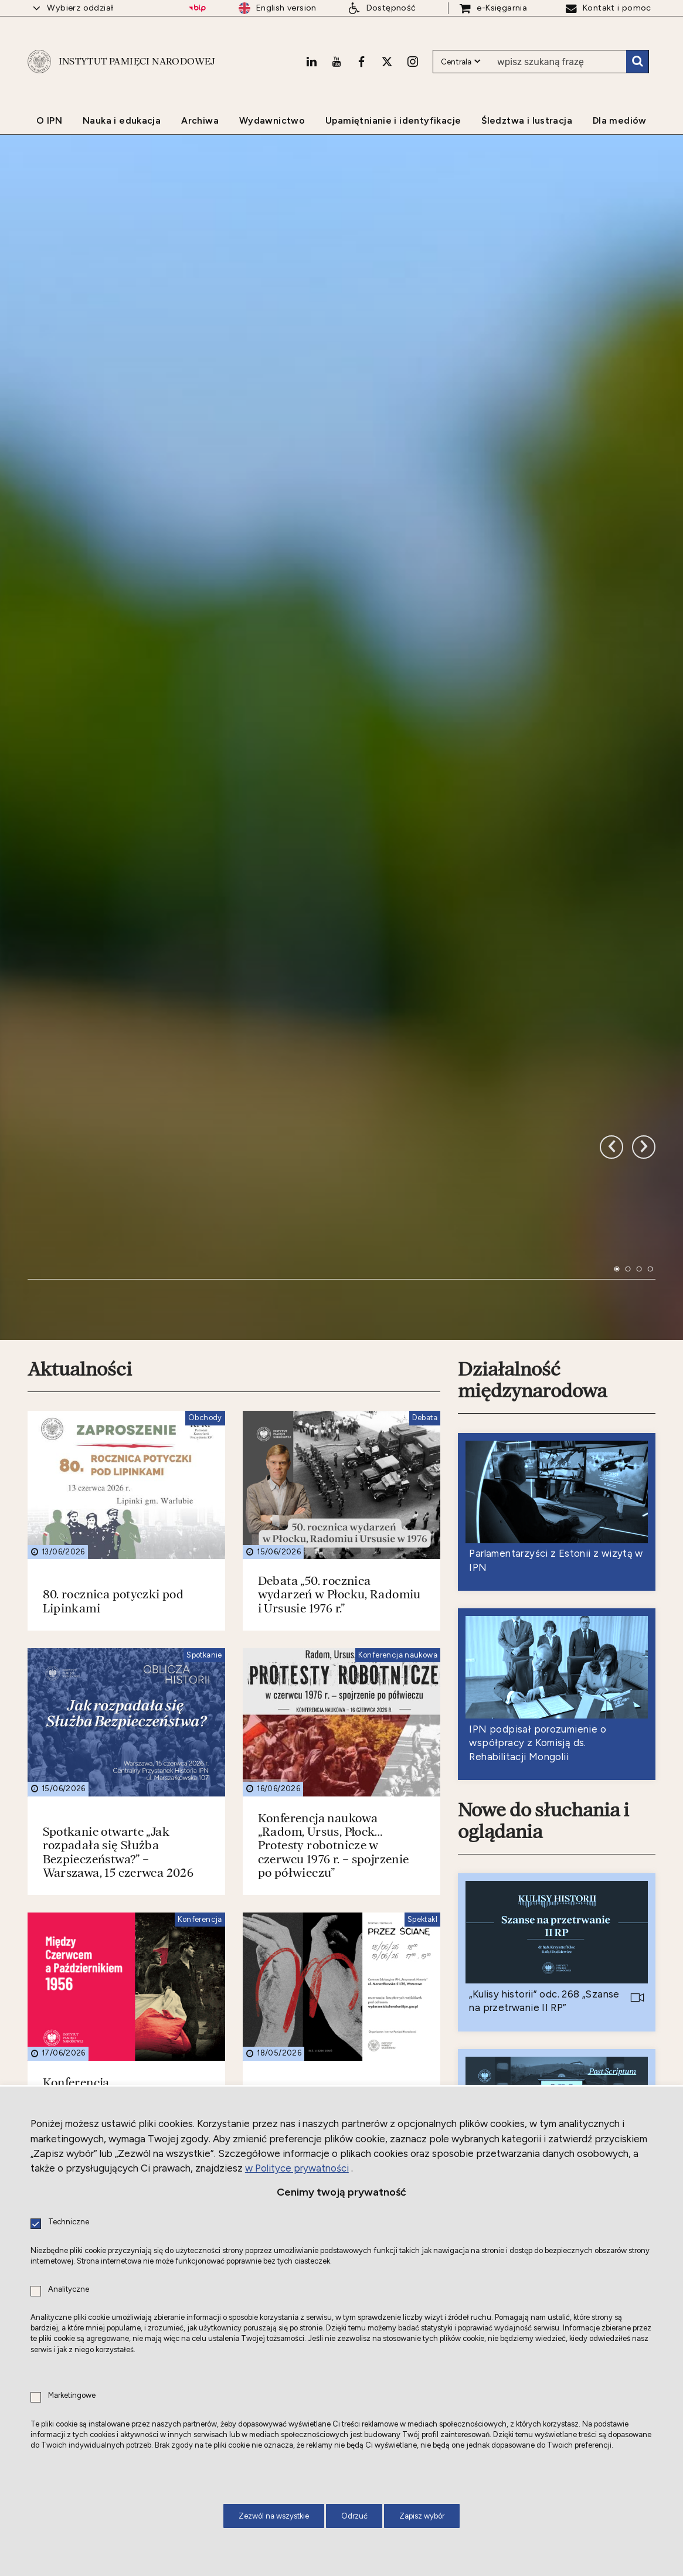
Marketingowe (72, 2396)
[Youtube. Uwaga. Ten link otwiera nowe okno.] (336, 61)
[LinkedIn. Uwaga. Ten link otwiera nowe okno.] (311, 61)
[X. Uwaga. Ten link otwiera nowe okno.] (386, 61)
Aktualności (80, 1037)
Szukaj (637, 61)
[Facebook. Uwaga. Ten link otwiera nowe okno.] (361, 61)
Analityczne (68, 2289)
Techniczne (68, 2222)
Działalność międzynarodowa (532, 1048)
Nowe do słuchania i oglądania (543, 1489)
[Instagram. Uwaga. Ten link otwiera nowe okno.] (413, 61)
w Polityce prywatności (297, 2168)
